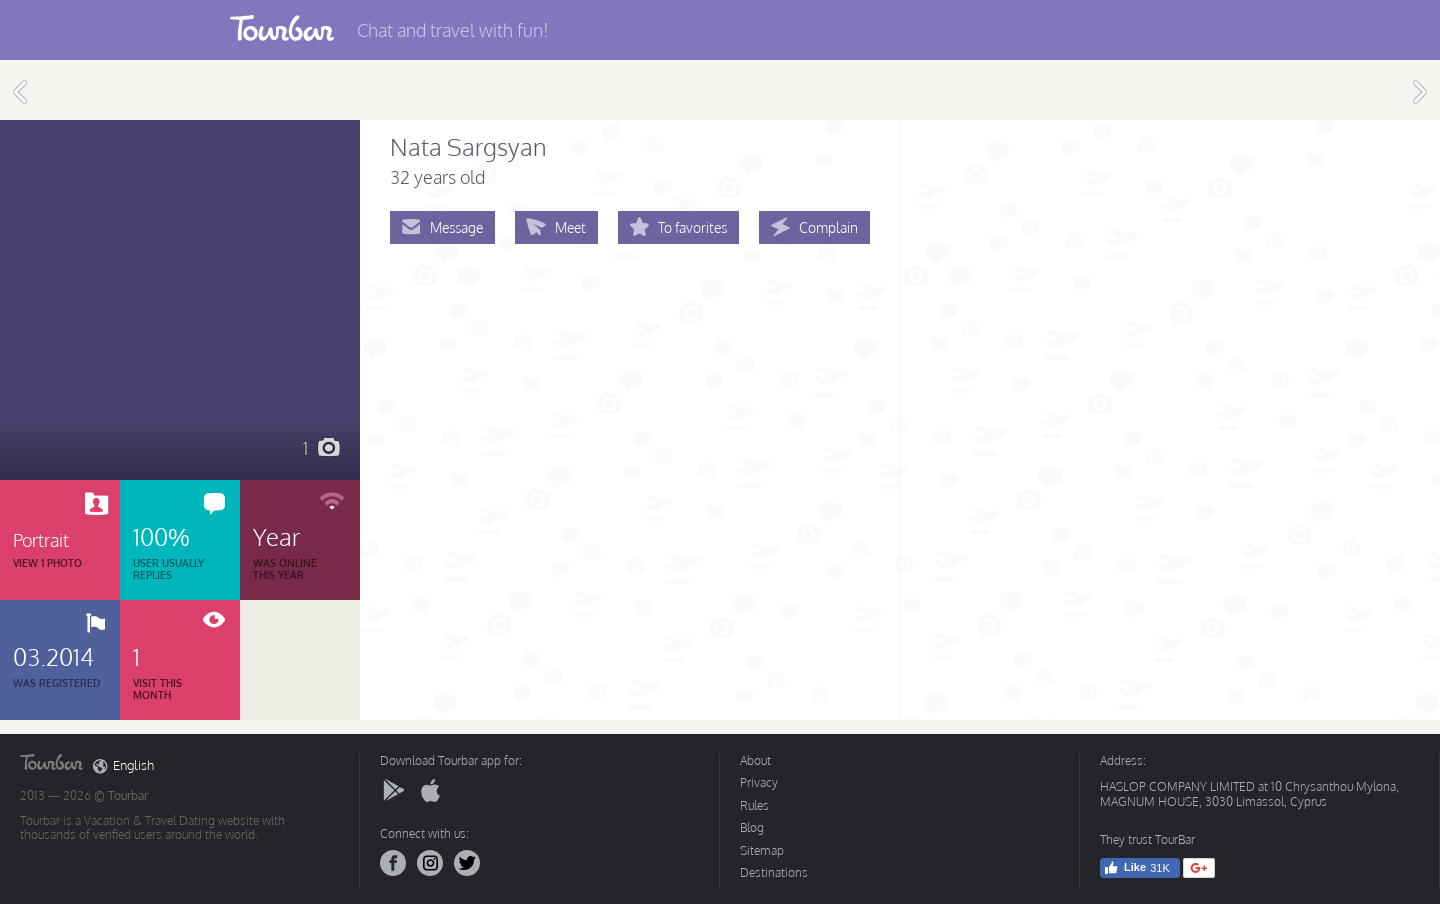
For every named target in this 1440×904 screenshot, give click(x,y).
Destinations (774, 872)
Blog (752, 827)
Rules (754, 805)
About (755, 760)
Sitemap (762, 850)
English (123, 766)
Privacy (759, 782)
